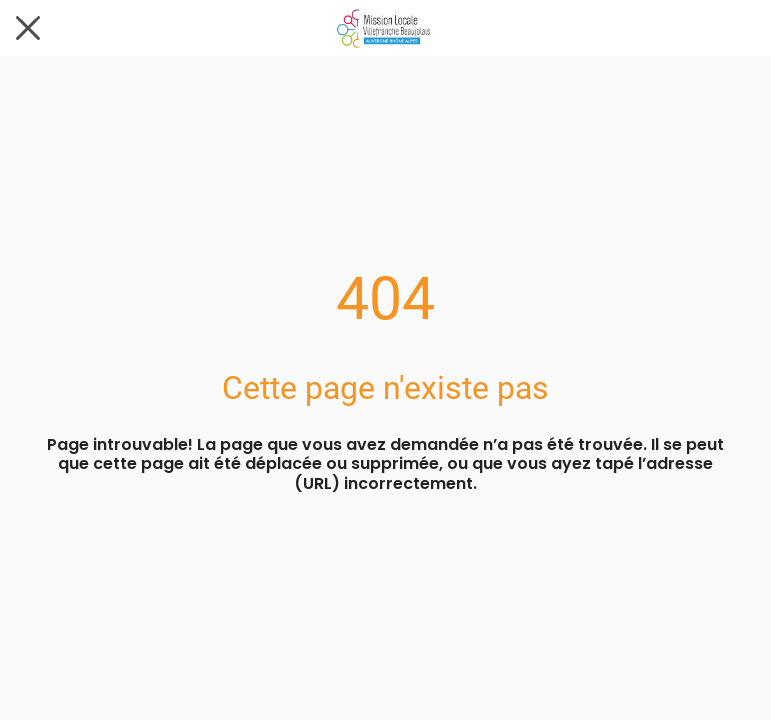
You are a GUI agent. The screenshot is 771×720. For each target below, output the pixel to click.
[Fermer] (28, 28)
